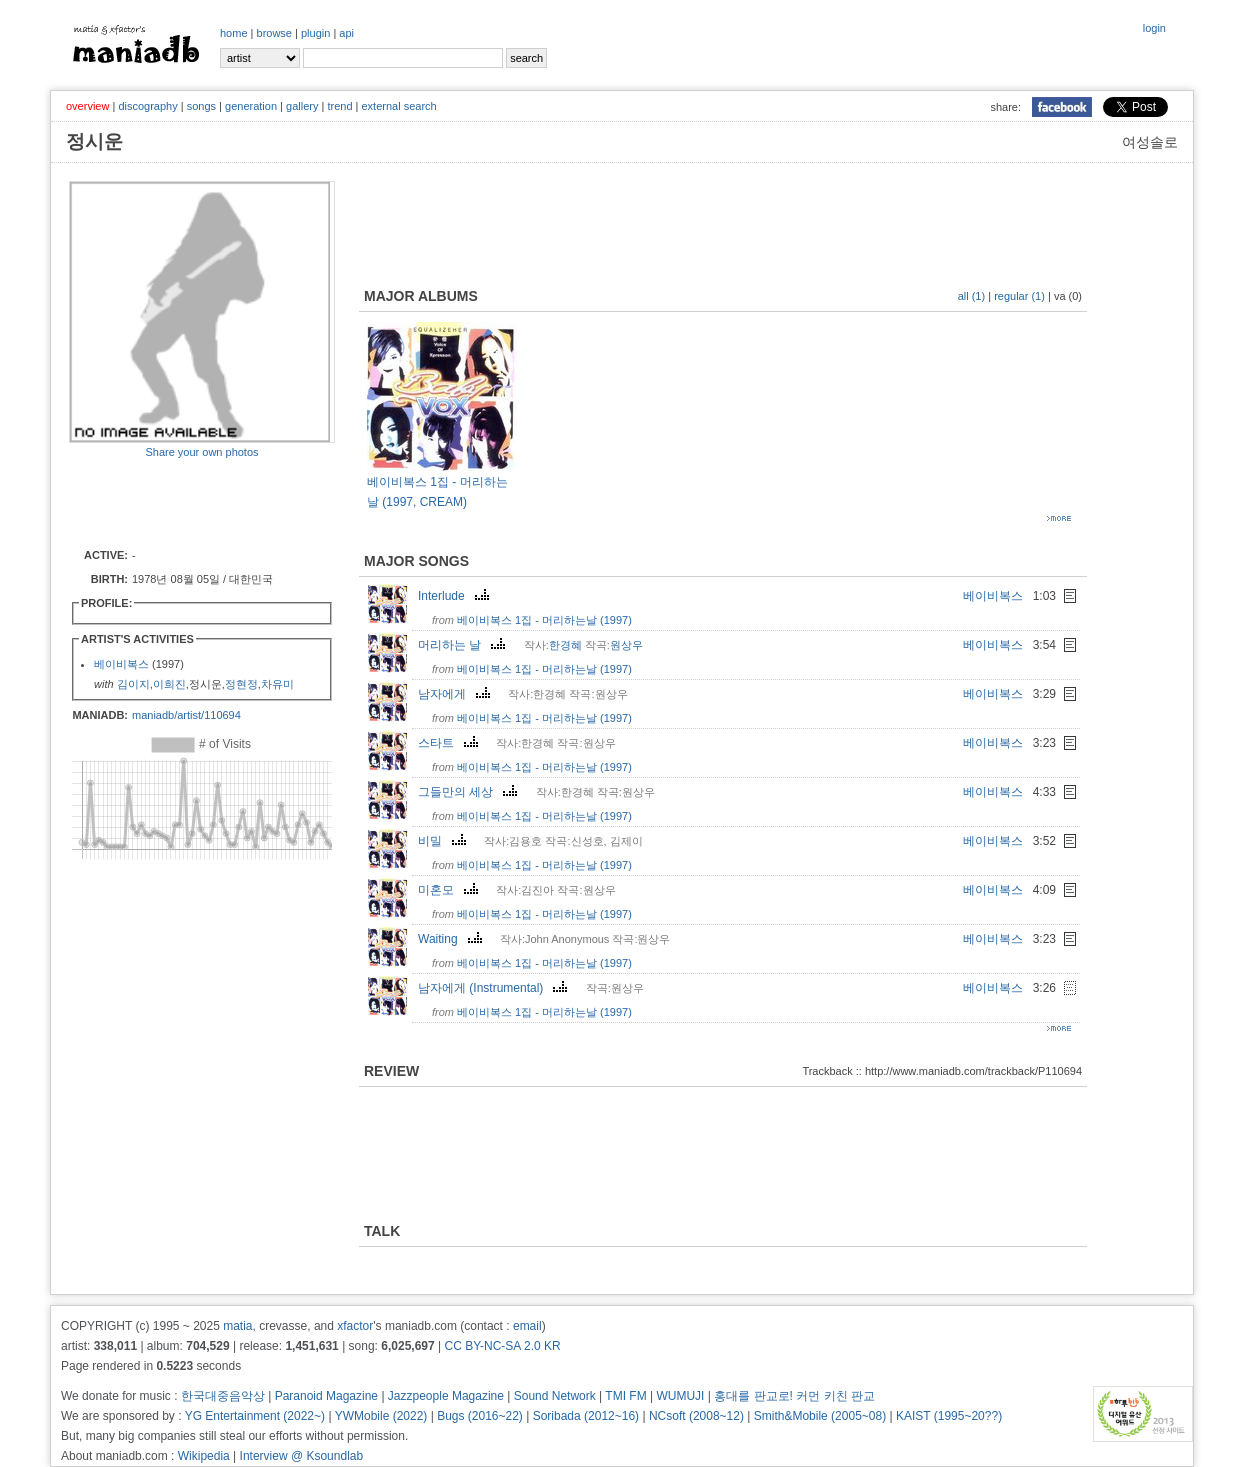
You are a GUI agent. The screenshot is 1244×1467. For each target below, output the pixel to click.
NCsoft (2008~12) (696, 1416)
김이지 (133, 684)
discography (147, 106)
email (527, 1326)
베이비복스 (121, 664)
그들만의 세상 (470, 792)
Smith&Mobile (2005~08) (820, 1416)
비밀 (444, 841)
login (1154, 28)
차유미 (277, 684)
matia (237, 1326)
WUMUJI (680, 1396)
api (346, 33)
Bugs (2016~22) (480, 1416)
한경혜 (565, 645)
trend (339, 106)
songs (201, 106)
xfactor (355, 1326)
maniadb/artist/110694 (186, 715)
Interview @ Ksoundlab (302, 1456)
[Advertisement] (186, 502)
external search (398, 106)
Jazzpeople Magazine (446, 1396)
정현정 (241, 684)
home (234, 33)
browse (274, 33)
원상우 (626, 645)
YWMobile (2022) (381, 1416)
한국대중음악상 (223, 1396)
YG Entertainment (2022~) (255, 1416)
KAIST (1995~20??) (949, 1416)
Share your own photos (201, 452)
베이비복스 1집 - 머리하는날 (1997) (544, 620)
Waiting (452, 939)
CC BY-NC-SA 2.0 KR (502, 1346)
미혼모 (450, 890)
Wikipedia (204, 1456)
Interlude (456, 596)
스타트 (450, 743)
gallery (302, 106)
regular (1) (1019, 296)
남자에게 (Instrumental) (495, 988)
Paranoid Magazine (326, 1396)
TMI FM (625, 1396)
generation (251, 106)
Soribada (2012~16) (586, 1416)
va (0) (1068, 296)
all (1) (972, 296)
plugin (315, 33)
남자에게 (456, 694)
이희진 (169, 684)
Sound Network (555, 1396)
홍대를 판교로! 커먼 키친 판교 (794, 1396)
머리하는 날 (464, 645)
